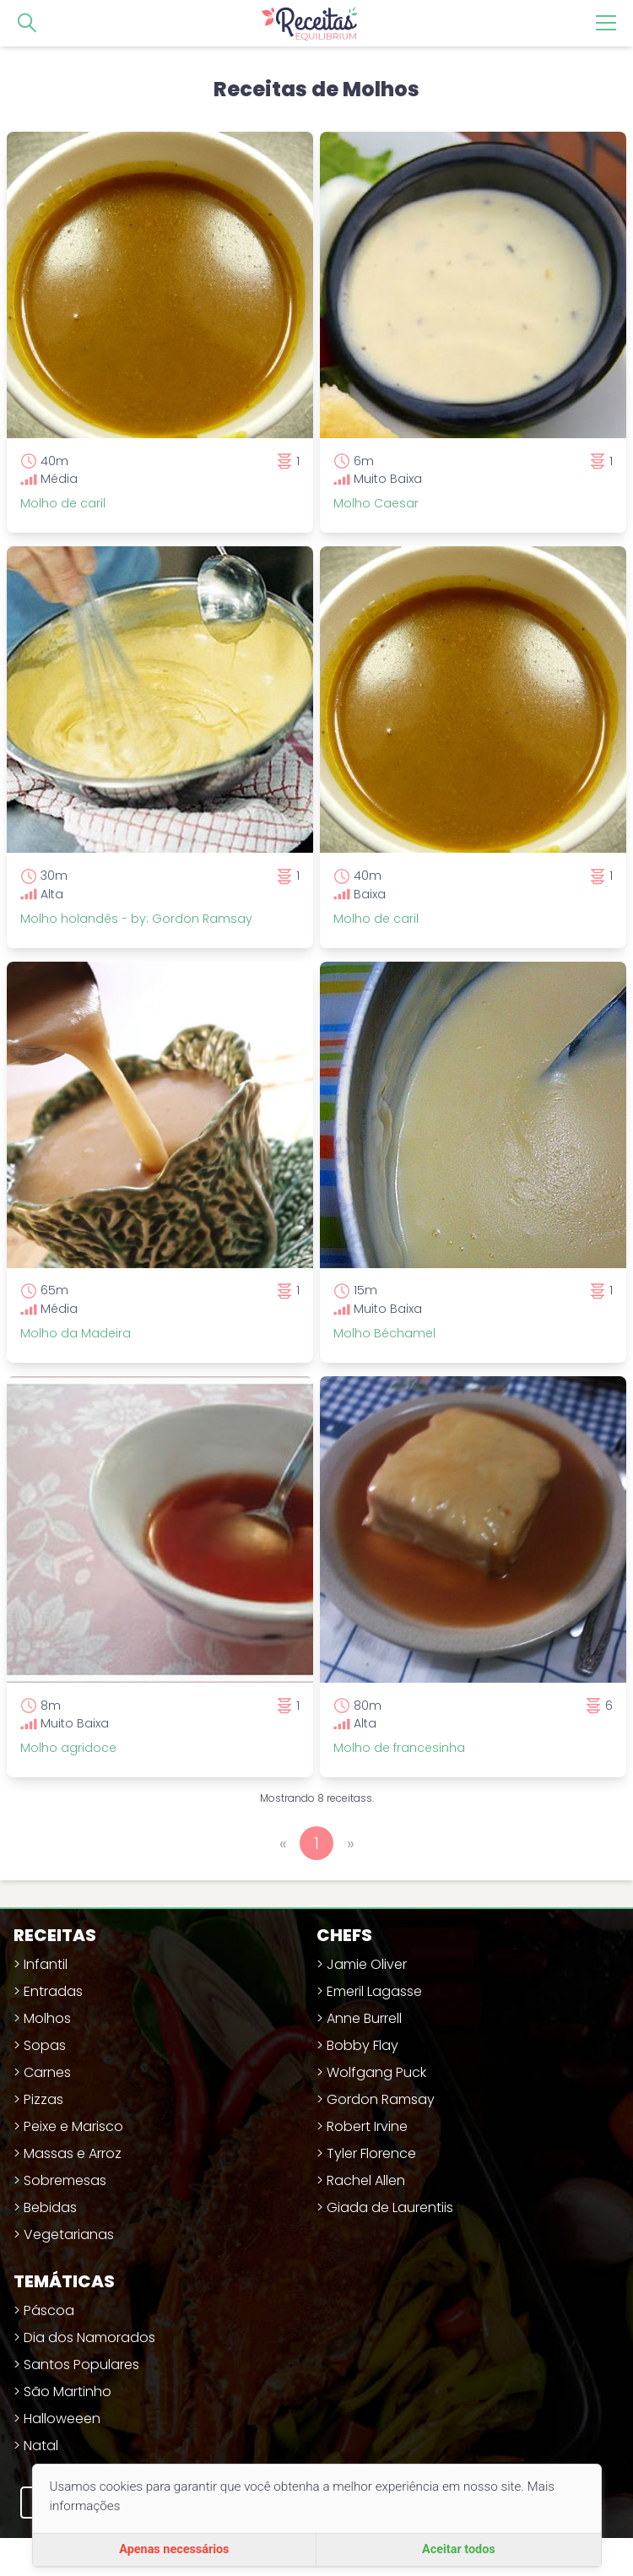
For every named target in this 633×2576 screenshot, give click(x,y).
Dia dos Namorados (89, 2337)
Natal (41, 2445)
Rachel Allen (366, 2180)
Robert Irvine (367, 2126)
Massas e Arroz (73, 2153)
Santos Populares (81, 2364)
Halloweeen (62, 2418)
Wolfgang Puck (376, 2072)
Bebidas (50, 2207)
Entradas (53, 1991)
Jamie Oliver (367, 1964)
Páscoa (49, 2310)
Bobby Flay (362, 2045)
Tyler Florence (371, 2153)
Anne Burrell (364, 2018)
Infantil (46, 1964)
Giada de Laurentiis (390, 2207)
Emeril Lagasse (374, 1991)
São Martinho (67, 2391)
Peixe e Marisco (73, 2126)
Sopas (45, 2045)
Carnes (47, 2072)
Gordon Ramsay (381, 2099)
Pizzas (43, 2099)
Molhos (47, 2018)
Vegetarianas (69, 2234)
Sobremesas (65, 2180)
